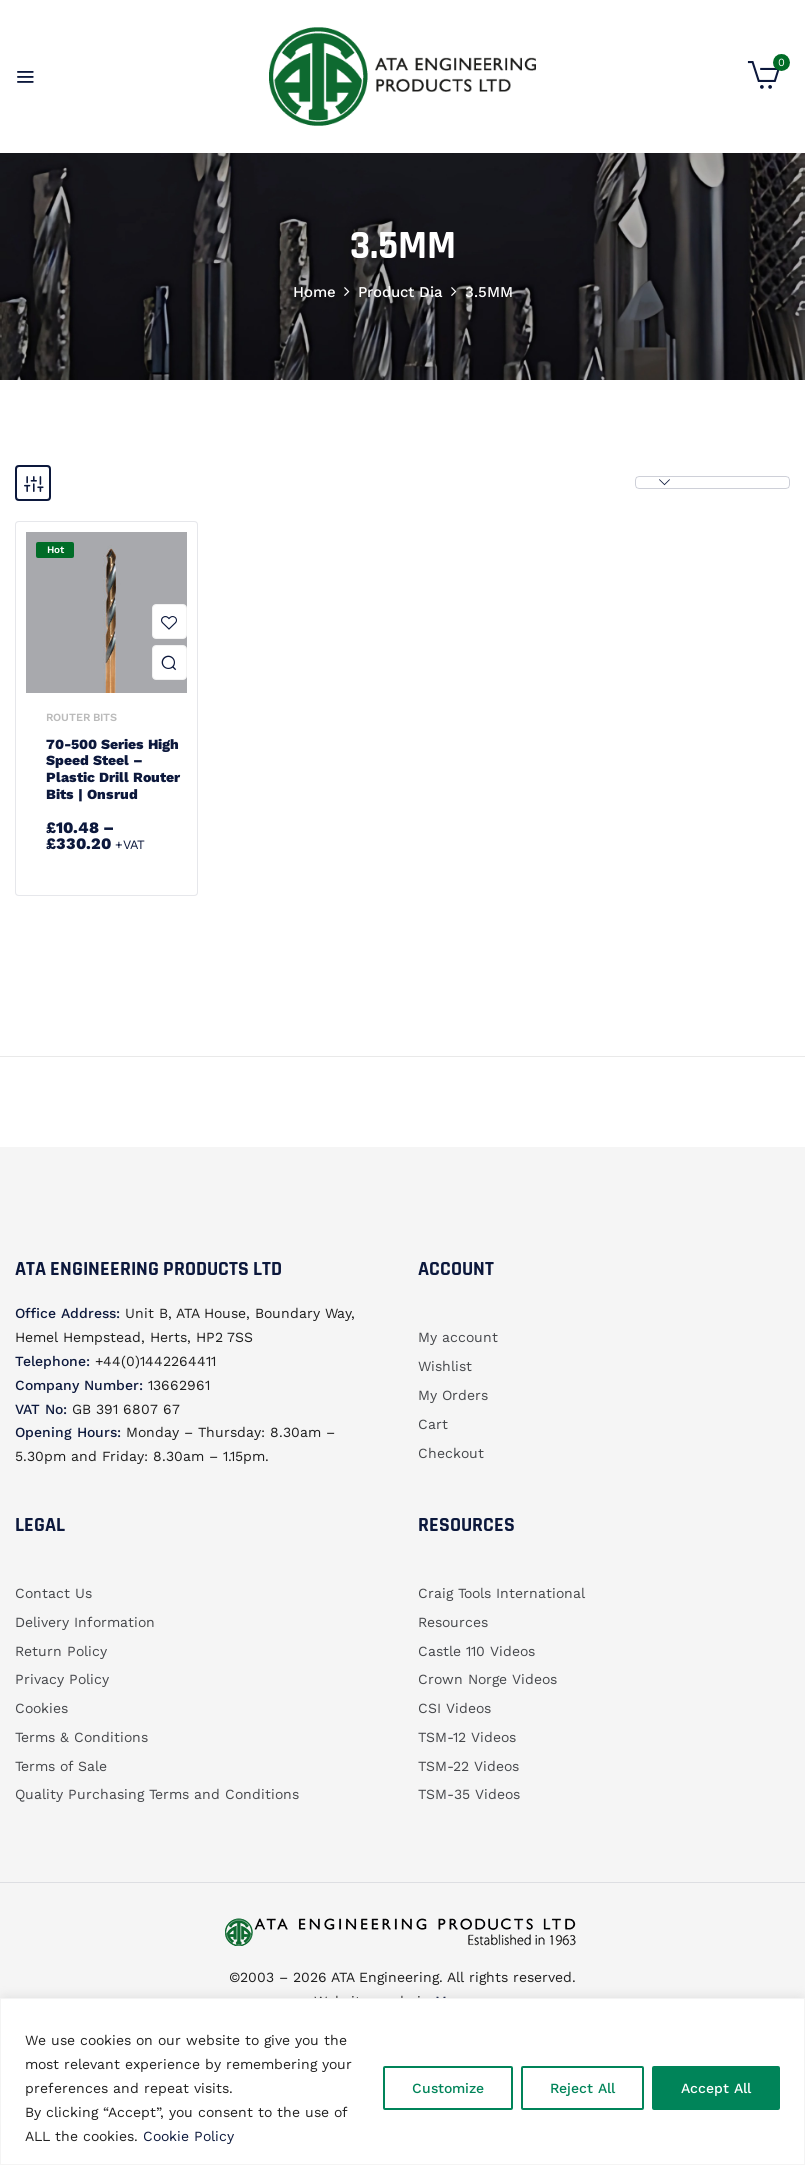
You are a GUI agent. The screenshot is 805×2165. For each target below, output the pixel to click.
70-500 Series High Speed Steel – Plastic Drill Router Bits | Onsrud (113, 769)
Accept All (716, 2088)
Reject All (582, 2088)
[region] (402, 2081)
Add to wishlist (169, 621)
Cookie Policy (188, 2136)
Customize (448, 2088)
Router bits (81, 717)
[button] (764, 84)
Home (314, 292)
